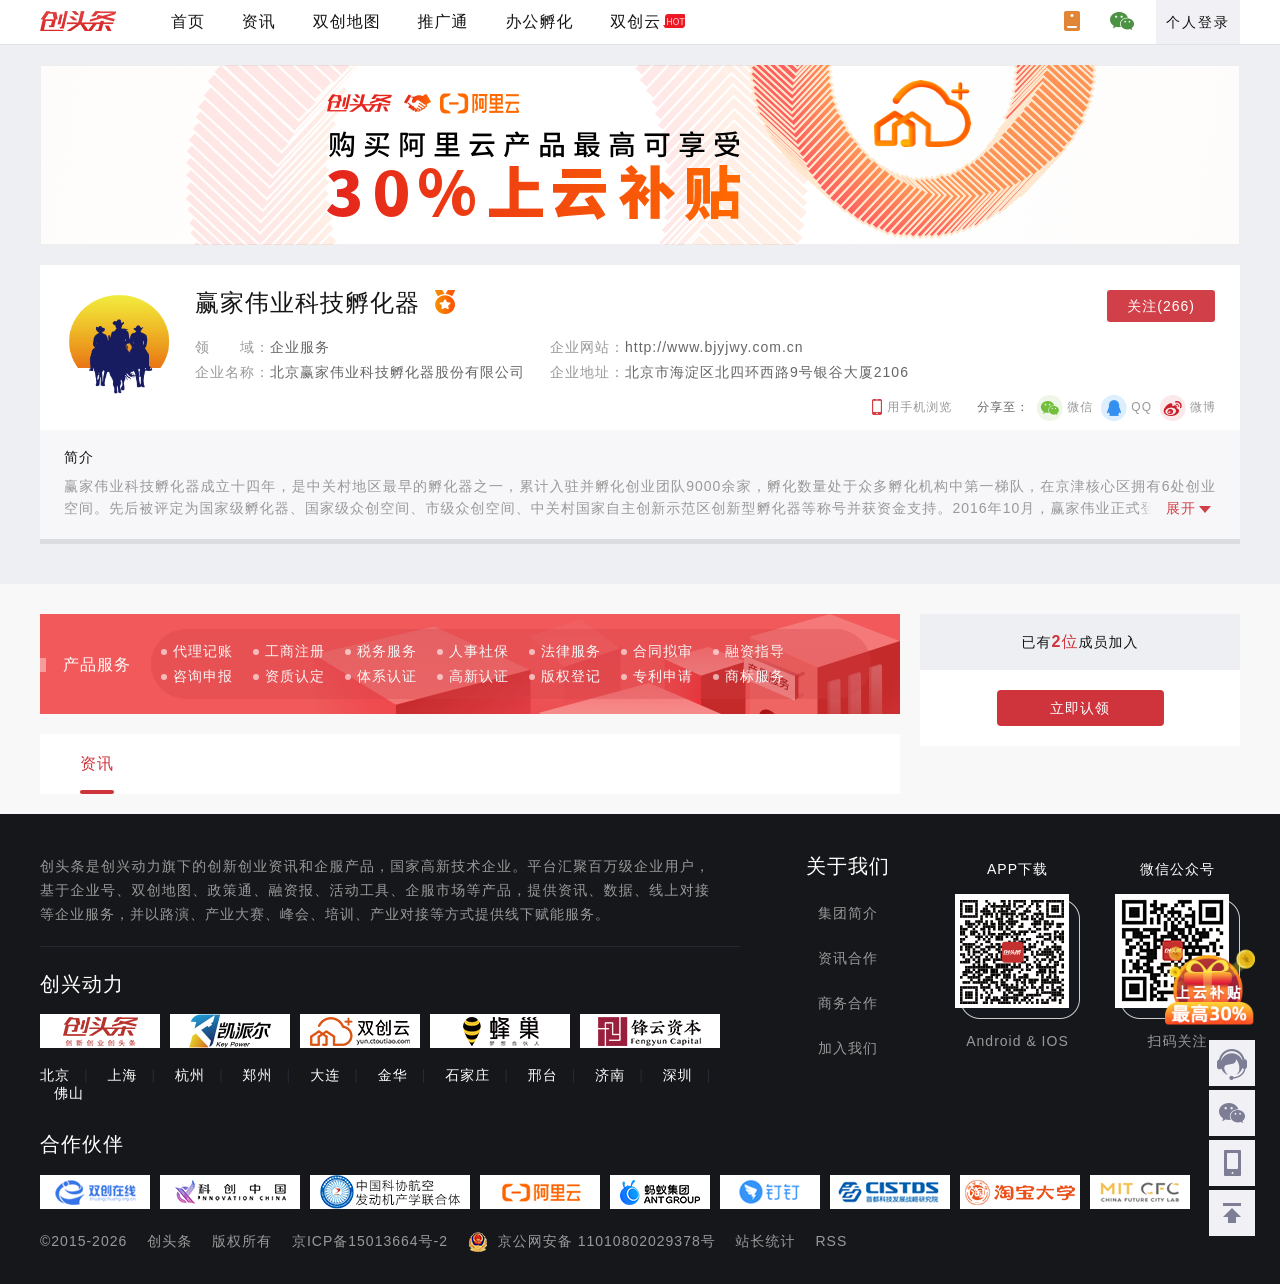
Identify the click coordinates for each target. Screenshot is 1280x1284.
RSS (832, 1241)
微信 (1080, 407)
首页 (188, 21)
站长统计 (766, 1241)
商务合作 (848, 1003)
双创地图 (347, 21)
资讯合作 (848, 958)
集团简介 (848, 913)
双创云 (635, 21)
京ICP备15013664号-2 (370, 1241)
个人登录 (1198, 22)
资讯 (259, 21)
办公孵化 (539, 21)
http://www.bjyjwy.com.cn (714, 347)
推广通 (443, 21)
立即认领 (1080, 708)
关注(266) (1161, 306)
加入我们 (848, 1048)
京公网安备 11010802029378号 (607, 1241)
